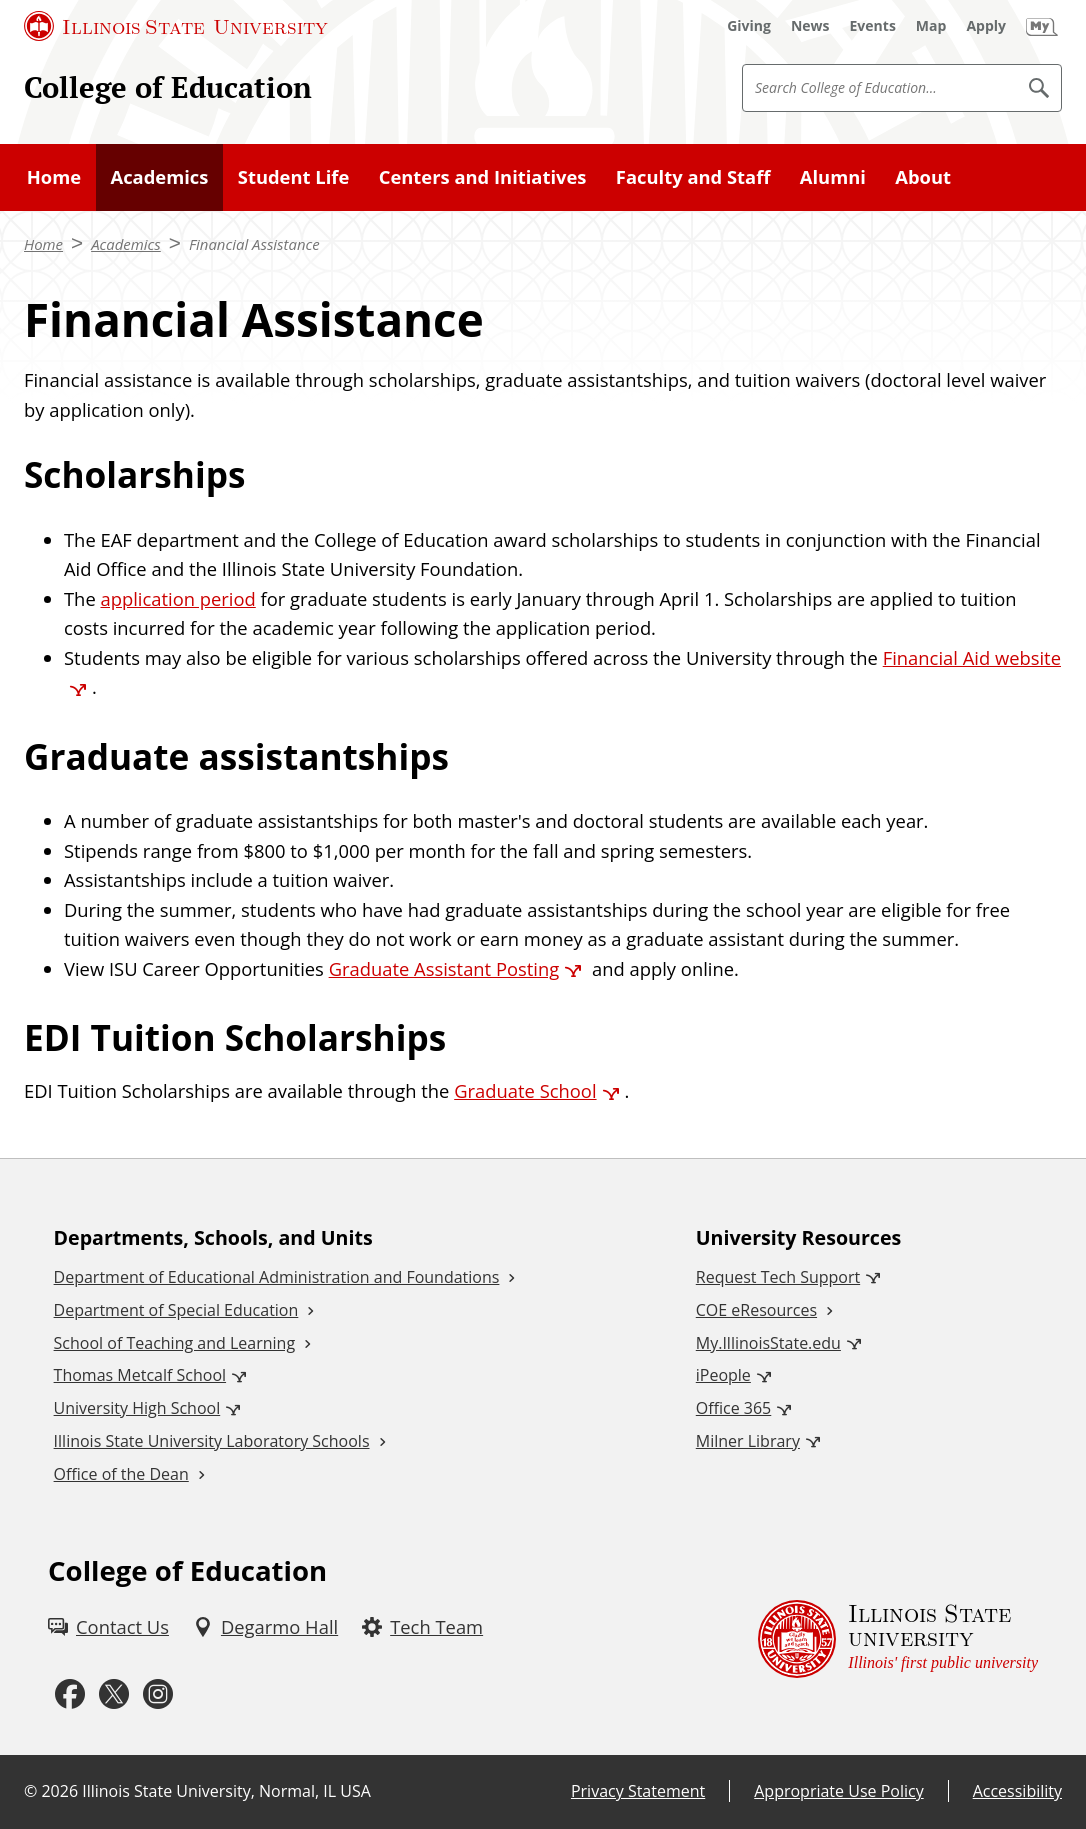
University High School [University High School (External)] (137, 1408)
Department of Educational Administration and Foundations (277, 1277)
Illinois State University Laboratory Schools (212, 1441)
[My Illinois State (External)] (1042, 26)
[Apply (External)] (986, 26)
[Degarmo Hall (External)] (265, 1626)
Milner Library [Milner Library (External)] (748, 1441)
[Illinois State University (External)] (176, 26)
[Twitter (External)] (114, 1695)
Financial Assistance (254, 244)
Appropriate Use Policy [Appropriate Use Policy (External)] (838, 1791)
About (923, 176)
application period (177, 598)
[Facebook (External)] (70, 1695)
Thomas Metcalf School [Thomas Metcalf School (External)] (140, 1375)
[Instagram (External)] (158, 1695)
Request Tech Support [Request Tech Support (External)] (778, 1277)
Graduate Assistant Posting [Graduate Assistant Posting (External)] (444, 968)
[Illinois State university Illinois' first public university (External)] (898, 1639)
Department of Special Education (176, 1310)
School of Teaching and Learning (174, 1343)
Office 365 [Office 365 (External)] (734, 1408)
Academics (159, 176)
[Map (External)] (931, 26)
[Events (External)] (873, 26)
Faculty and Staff (693, 176)
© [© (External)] (30, 1791)
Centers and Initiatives (483, 176)
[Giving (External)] (749, 26)
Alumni (833, 176)
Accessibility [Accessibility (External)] (1017, 1791)
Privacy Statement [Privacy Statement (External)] (638, 1791)
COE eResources (756, 1310)
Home (54, 176)
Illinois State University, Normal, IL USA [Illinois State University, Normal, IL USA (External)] (226, 1791)
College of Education (168, 87)
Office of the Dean (121, 1474)
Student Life (293, 176)
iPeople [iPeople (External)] (723, 1375)
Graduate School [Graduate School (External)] (525, 1090)
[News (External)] (810, 26)
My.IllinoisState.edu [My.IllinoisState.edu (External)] (768, 1343)
